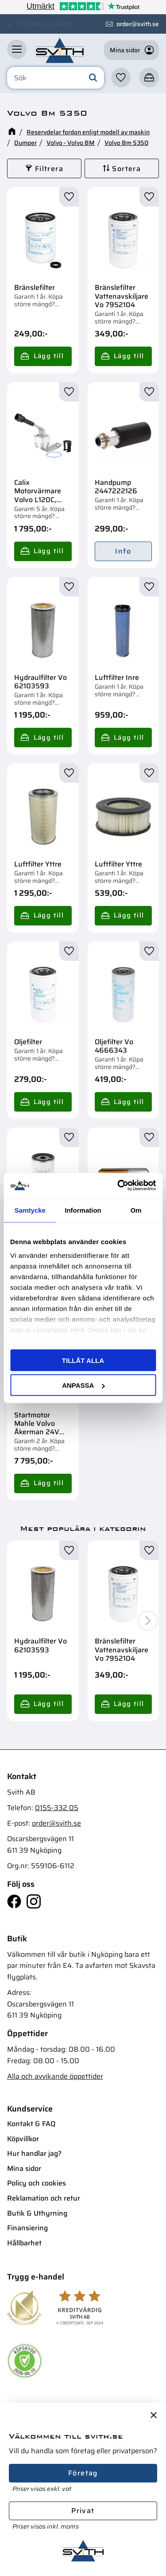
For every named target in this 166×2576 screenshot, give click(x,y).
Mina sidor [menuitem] (24, 2168)
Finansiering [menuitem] (27, 2227)
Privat (82, 2510)
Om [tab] (136, 1210)
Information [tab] (83, 1210)
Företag (83, 2472)
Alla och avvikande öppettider (55, 2076)
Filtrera (49, 168)
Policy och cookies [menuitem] (36, 2183)
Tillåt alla (83, 1360)
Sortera (126, 168)
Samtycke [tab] (30, 1210)
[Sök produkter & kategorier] (55, 78)
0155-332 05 (56, 1807)
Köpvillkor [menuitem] (23, 2138)
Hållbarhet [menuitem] (24, 2242)
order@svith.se (137, 24)
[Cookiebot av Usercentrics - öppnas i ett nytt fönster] (118, 1185)
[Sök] (93, 78)
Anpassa (83, 1385)
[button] (17, 49)
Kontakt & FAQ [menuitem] (31, 2123)
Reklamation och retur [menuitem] (43, 2198)
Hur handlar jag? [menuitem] (34, 2153)
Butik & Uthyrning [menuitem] (37, 2213)
